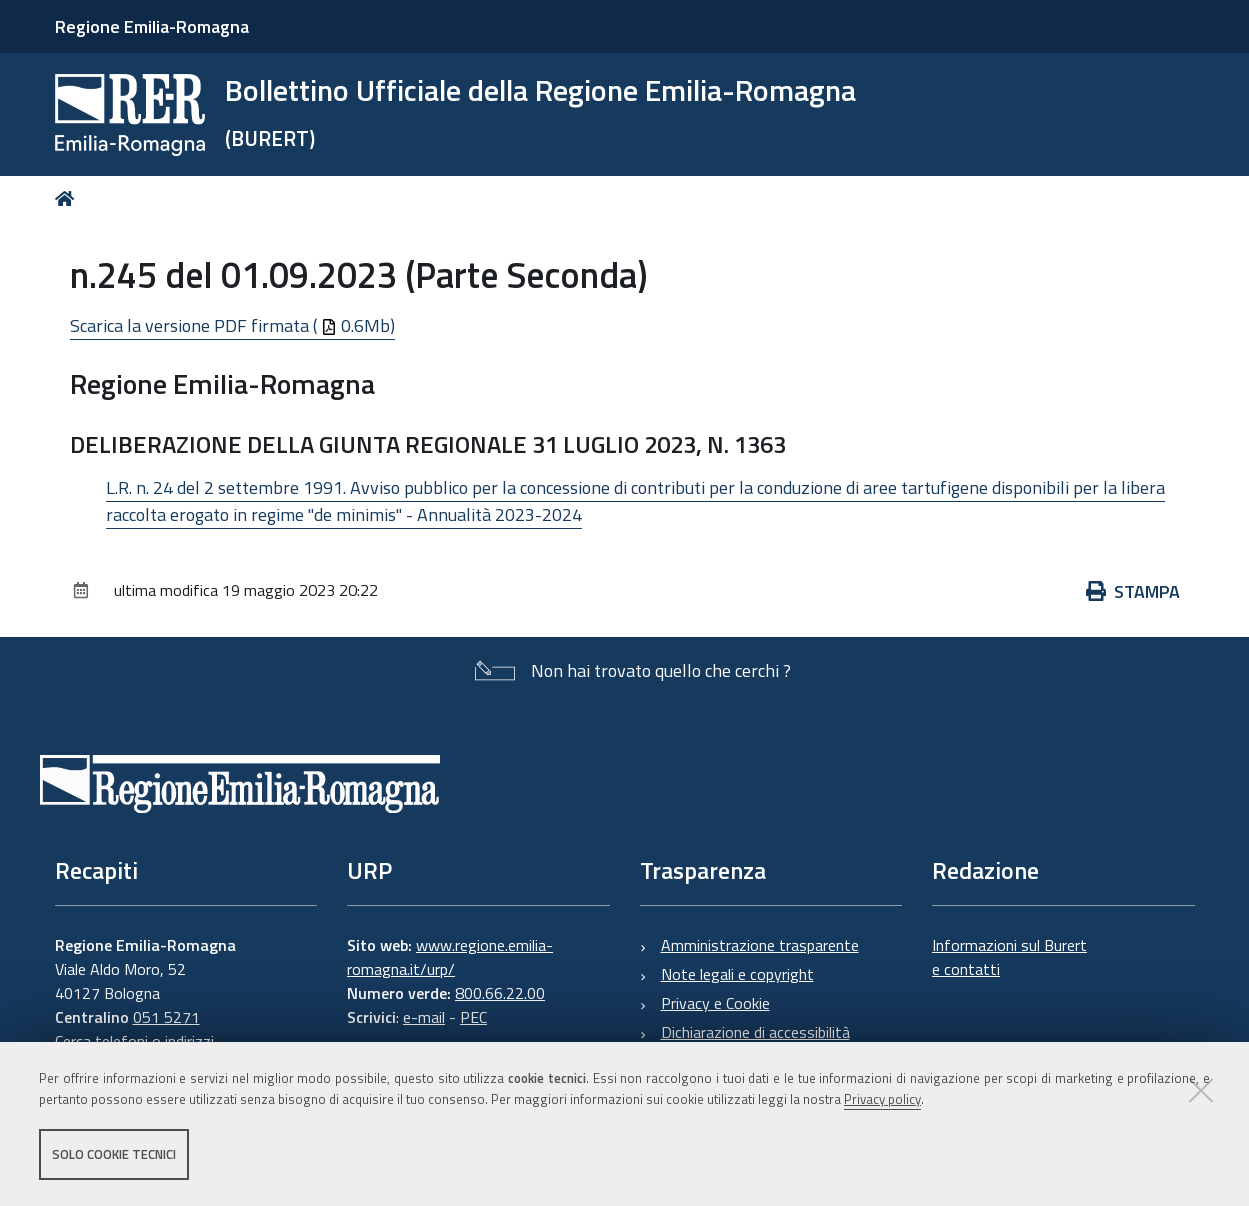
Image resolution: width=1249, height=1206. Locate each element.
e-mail (424, 1017)
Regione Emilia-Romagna (152, 26)
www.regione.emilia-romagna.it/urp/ (450, 957)
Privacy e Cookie (715, 1003)
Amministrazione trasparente (760, 945)
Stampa (1133, 591)
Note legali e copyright (737, 974)
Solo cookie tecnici (114, 1154)
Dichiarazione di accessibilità (755, 1032)
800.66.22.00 (500, 993)
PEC (473, 1017)
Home (68, 198)
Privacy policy (882, 1099)
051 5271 (166, 1017)
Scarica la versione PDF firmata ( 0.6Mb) (232, 325)
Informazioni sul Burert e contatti (1009, 957)
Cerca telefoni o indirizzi (134, 1041)
